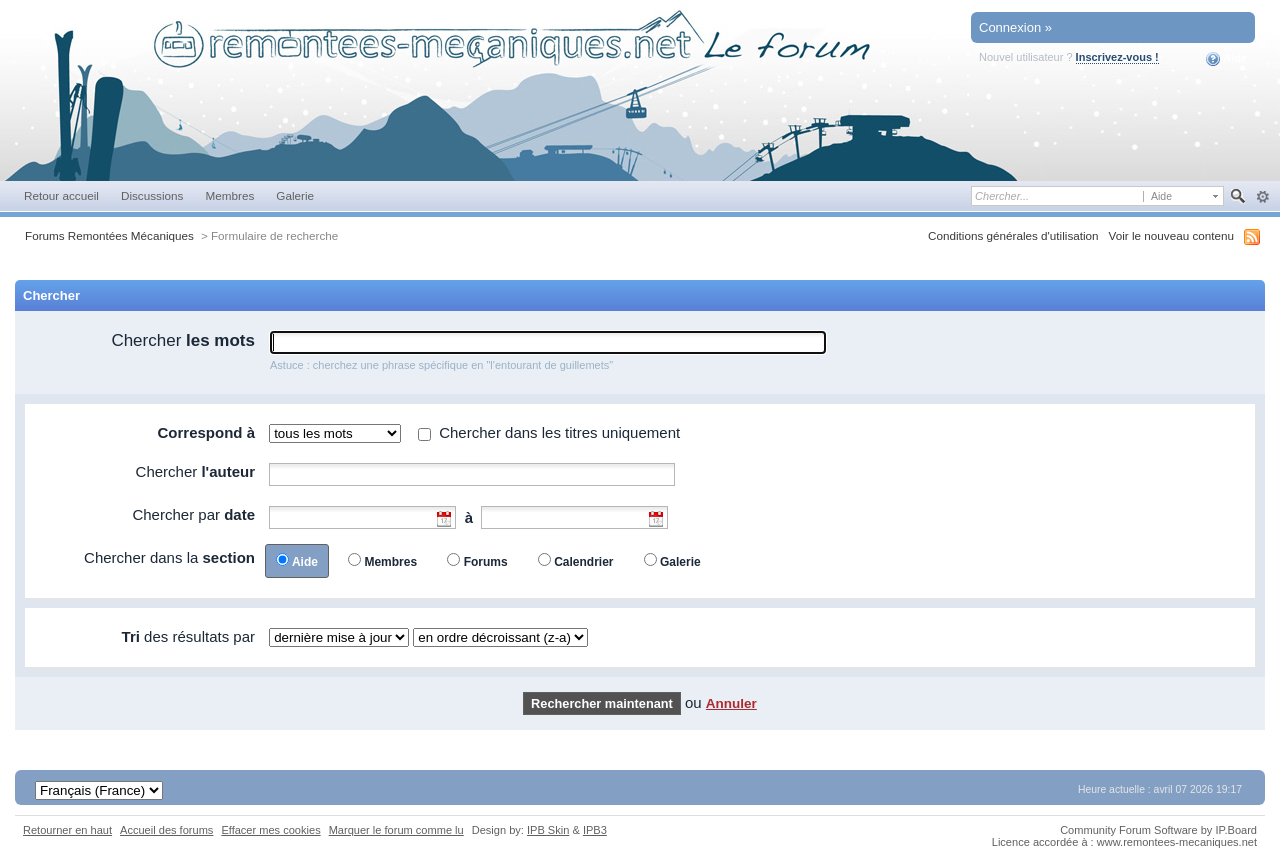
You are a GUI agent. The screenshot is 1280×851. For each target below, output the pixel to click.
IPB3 (595, 830)
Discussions (152, 195)
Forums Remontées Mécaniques (109, 235)
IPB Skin (548, 830)
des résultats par (188, 636)
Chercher (183, 340)
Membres (229, 195)
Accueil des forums (166, 830)
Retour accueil (61, 195)
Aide (1226, 59)
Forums (486, 562)
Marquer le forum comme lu (396, 830)
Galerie (295, 195)
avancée (1262, 197)
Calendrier (583, 562)
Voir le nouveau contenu (1171, 235)
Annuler (731, 703)
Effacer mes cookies (270, 830)
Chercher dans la (169, 557)
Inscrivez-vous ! (1117, 57)
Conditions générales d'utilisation (1013, 235)
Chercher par (193, 514)
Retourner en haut (67, 830)
